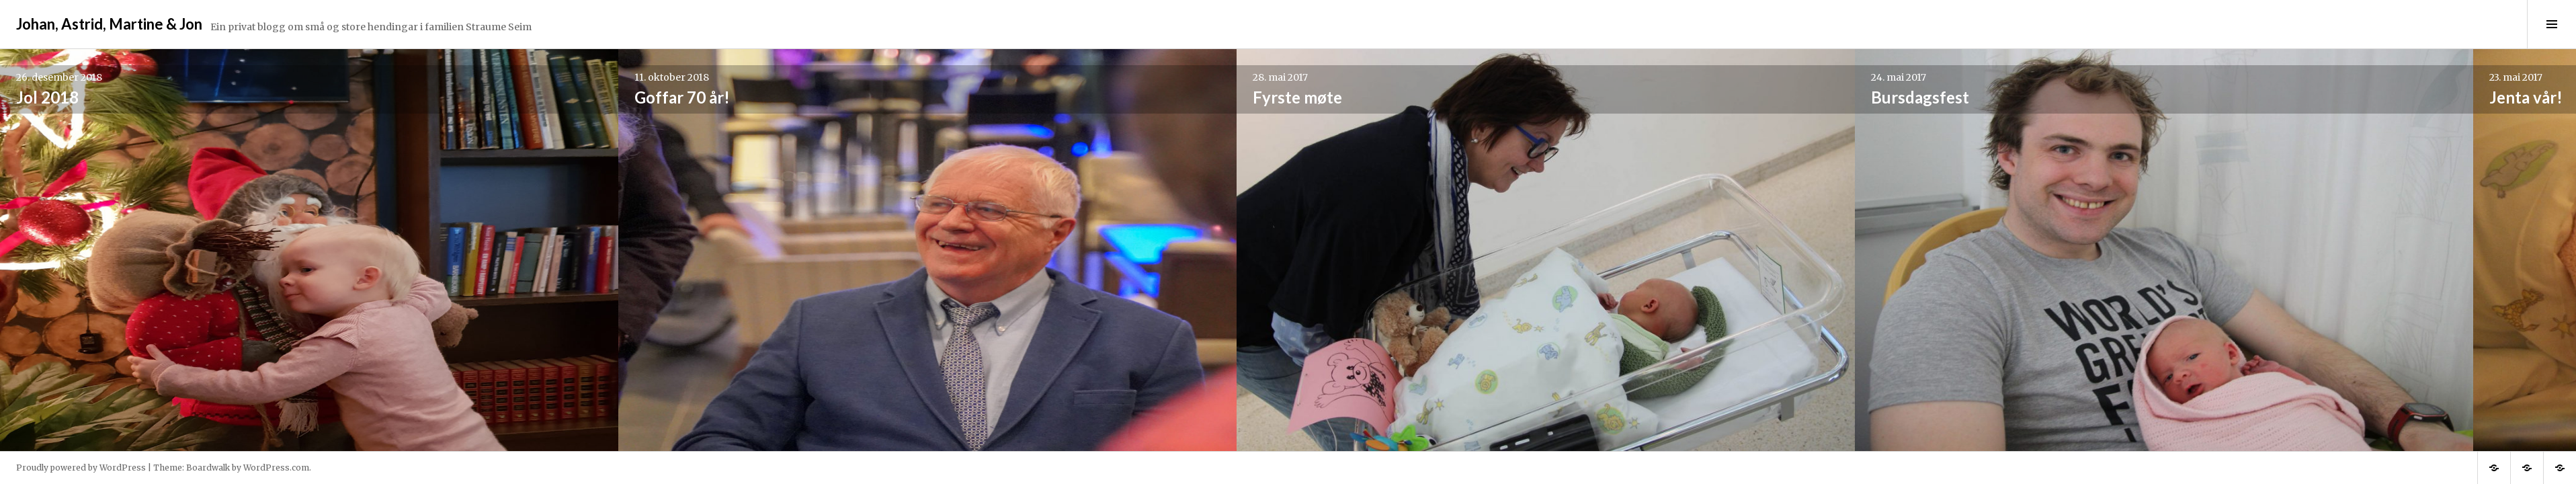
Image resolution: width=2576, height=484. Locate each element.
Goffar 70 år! (463, 97)
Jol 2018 (47, 97)
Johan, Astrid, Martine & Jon (109, 24)
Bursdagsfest (1263, 97)
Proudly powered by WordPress (81, 467)
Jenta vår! (1650, 97)
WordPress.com (276, 467)
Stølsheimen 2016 (2079, 97)
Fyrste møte (859, 97)
